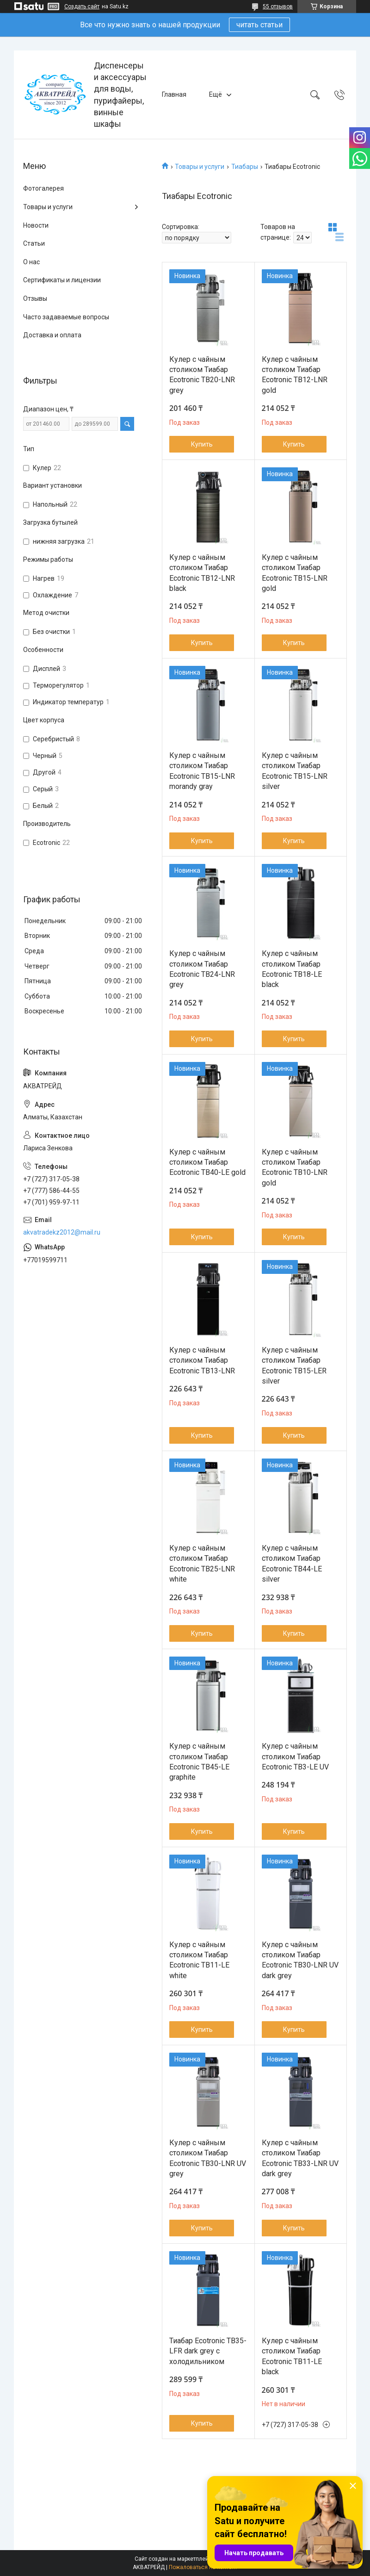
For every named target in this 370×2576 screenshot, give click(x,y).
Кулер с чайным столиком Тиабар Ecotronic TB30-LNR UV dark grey (300, 1960)
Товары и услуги (199, 166)
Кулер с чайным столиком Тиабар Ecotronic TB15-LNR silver (294, 771)
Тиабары (244, 166)
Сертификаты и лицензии (62, 280)
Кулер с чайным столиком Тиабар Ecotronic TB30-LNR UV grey (207, 2158)
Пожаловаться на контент (203, 2567)
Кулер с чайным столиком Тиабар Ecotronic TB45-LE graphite (199, 1761)
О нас (31, 262)
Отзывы (35, 298)
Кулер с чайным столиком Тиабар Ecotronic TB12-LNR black (202, 573)
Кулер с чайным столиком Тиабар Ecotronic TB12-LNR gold (294, 375)
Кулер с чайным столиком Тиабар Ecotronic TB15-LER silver (294, 1365)
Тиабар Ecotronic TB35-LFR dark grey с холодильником (208, 2351)
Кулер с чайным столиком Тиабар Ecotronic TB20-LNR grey (202, 375)
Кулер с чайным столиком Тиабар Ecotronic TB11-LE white (199, 1960)
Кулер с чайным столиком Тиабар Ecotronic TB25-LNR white (202, 1563)
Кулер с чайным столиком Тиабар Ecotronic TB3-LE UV (295, 1756)
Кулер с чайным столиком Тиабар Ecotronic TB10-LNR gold (294, 1167)
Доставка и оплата (52, 335)
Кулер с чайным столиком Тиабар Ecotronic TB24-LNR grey (202, 969)
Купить (202, 444)
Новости (36, 225)
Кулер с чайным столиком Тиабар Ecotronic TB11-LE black (292, 2356)
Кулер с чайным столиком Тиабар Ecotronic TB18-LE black (292, 969)
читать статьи (259, 24)
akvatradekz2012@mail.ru (61, 1232)
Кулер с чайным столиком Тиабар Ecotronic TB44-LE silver (292, 1563)
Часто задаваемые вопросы (66, 317)
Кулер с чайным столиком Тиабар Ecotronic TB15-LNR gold (294, 573)
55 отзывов (278, 6)
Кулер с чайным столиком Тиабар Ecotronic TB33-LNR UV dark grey (300, 2158)
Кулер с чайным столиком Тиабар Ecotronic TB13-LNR (202, 1360)
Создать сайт (81, 6)
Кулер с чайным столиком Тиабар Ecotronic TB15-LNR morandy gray (202, 771)
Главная (174, 94)
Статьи (34, 243)
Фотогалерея (43, 188)
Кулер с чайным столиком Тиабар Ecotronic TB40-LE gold (207, 1162)
